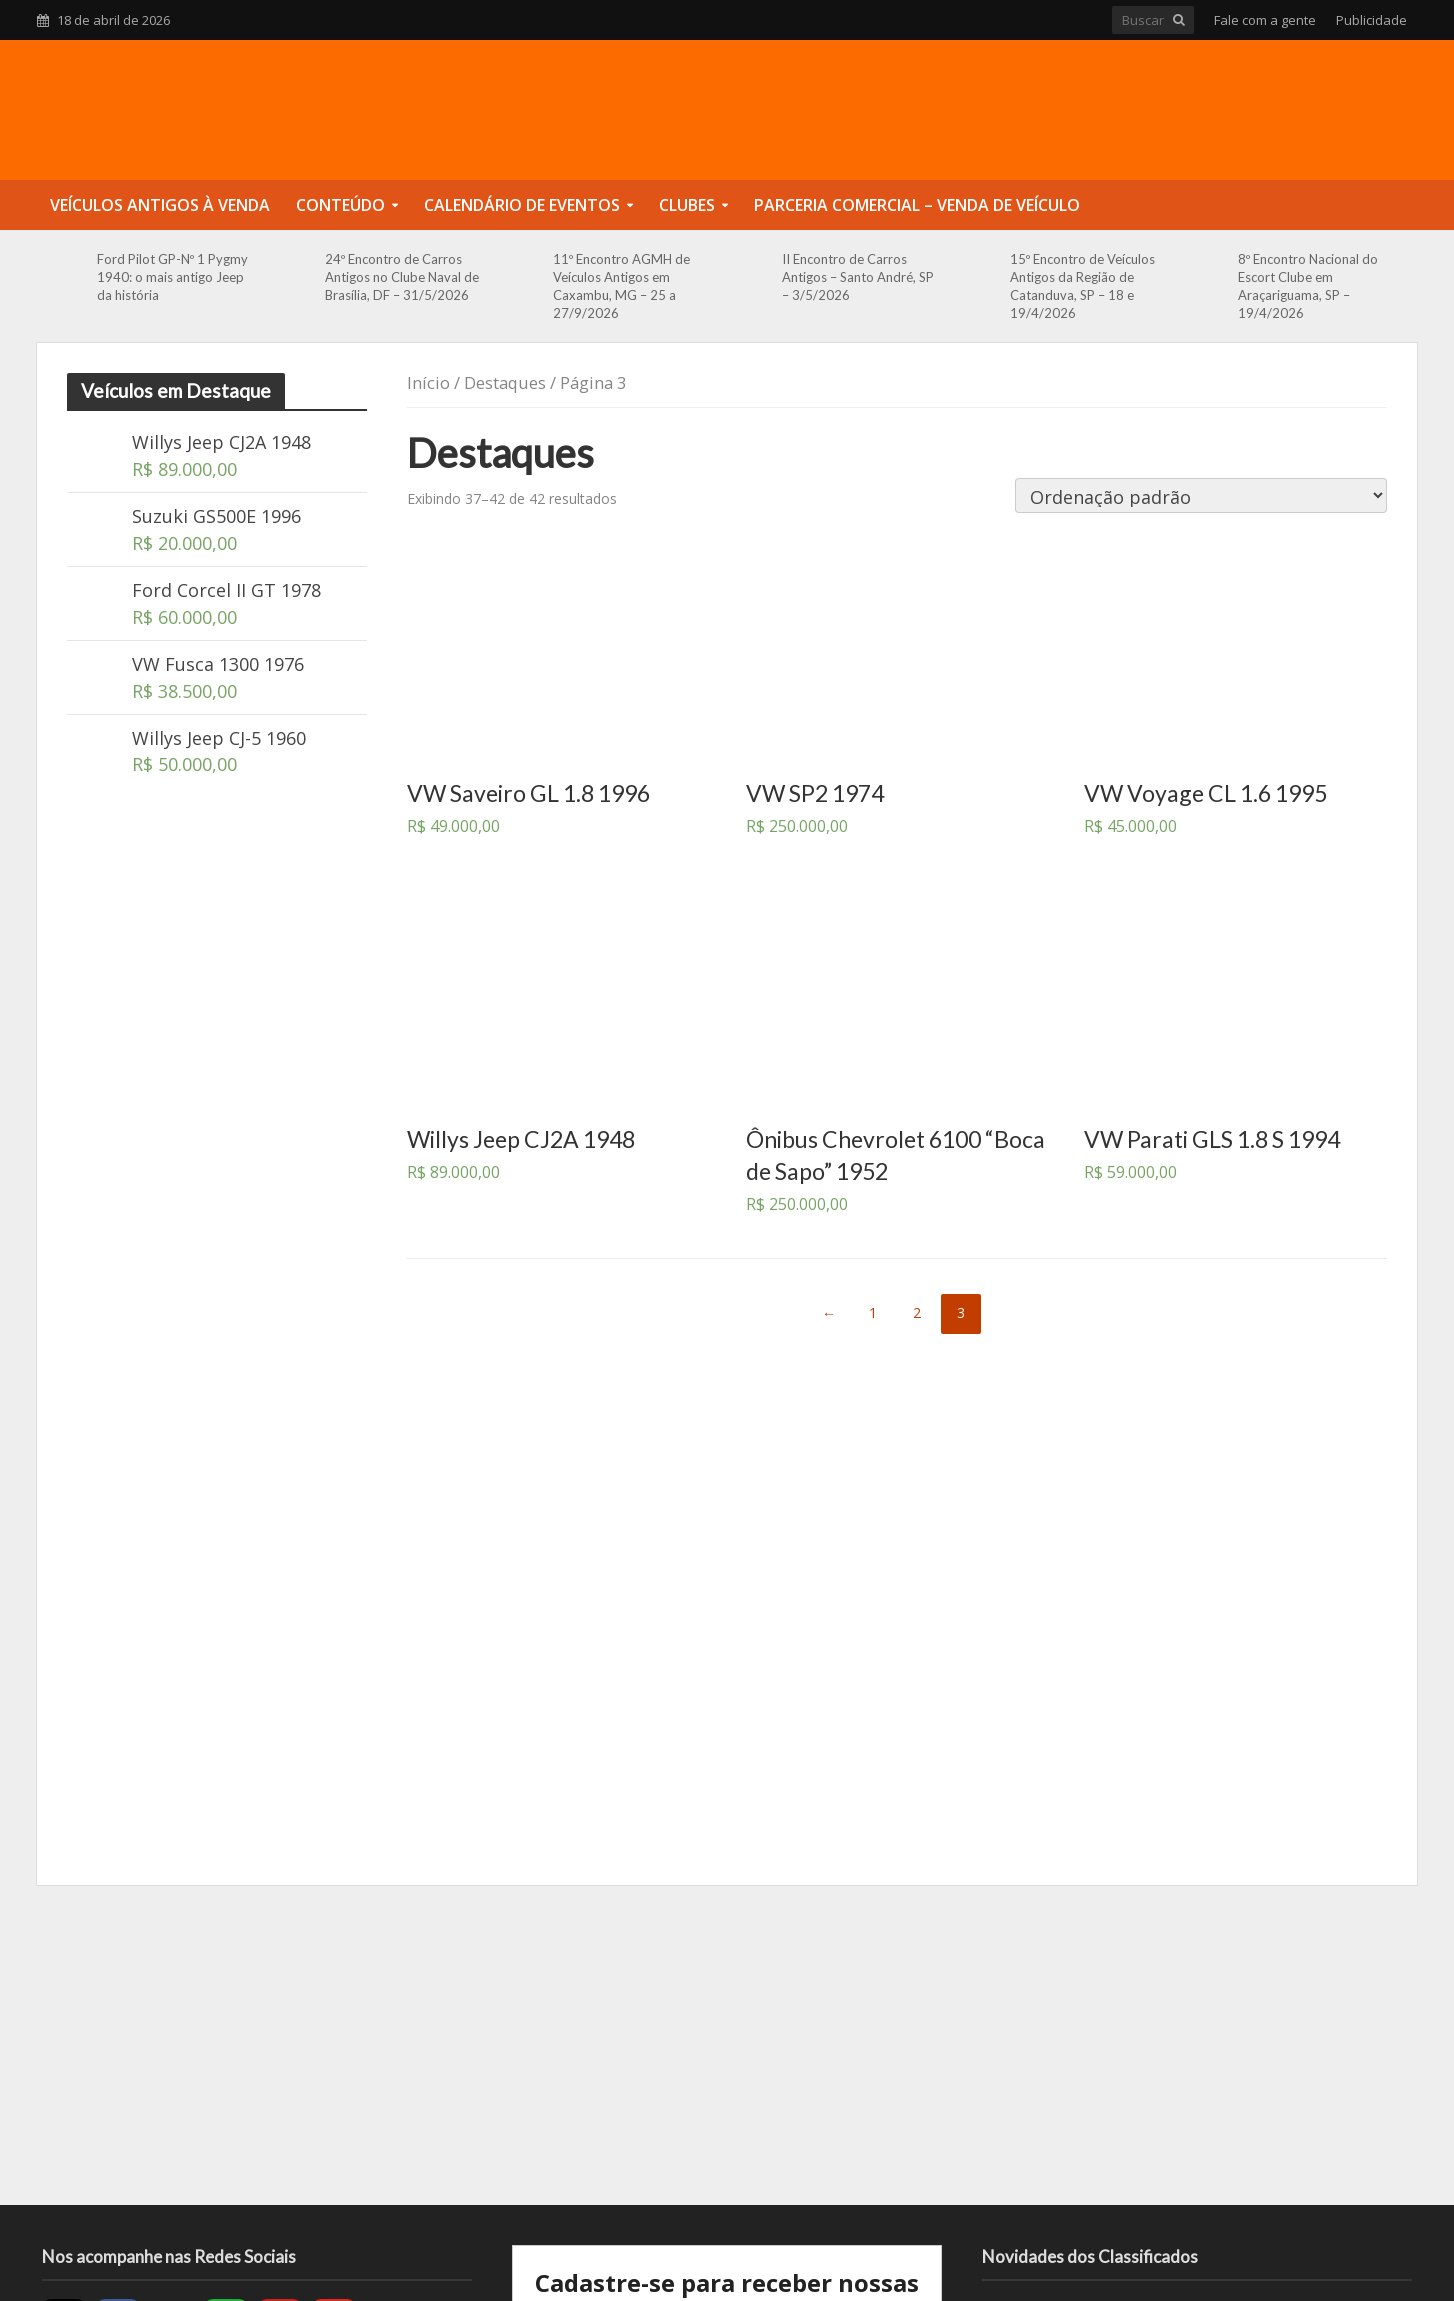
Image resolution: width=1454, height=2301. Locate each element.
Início (428, 382)
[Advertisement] (727, 2045)
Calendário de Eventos (522, 205)
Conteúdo (340, 205)
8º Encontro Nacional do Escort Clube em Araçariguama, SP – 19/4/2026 (1308, 286)
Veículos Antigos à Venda (160, 205)
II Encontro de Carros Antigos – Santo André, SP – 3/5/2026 (858, 277)
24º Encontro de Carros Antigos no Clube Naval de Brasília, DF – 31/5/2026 (402, 277)
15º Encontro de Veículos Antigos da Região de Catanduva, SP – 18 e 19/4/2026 (1082, 286)
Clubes (687, 205)
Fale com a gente (1265, 20)
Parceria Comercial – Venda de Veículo (917, 205)
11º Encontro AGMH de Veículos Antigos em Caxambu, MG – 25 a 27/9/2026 (621, 286)
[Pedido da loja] (1201, 495)
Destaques (505, 382)
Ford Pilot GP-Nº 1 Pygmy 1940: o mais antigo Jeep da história (172, 277)
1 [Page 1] (873, 1312)
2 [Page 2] (917, 1312)
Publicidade (1371, 20)
